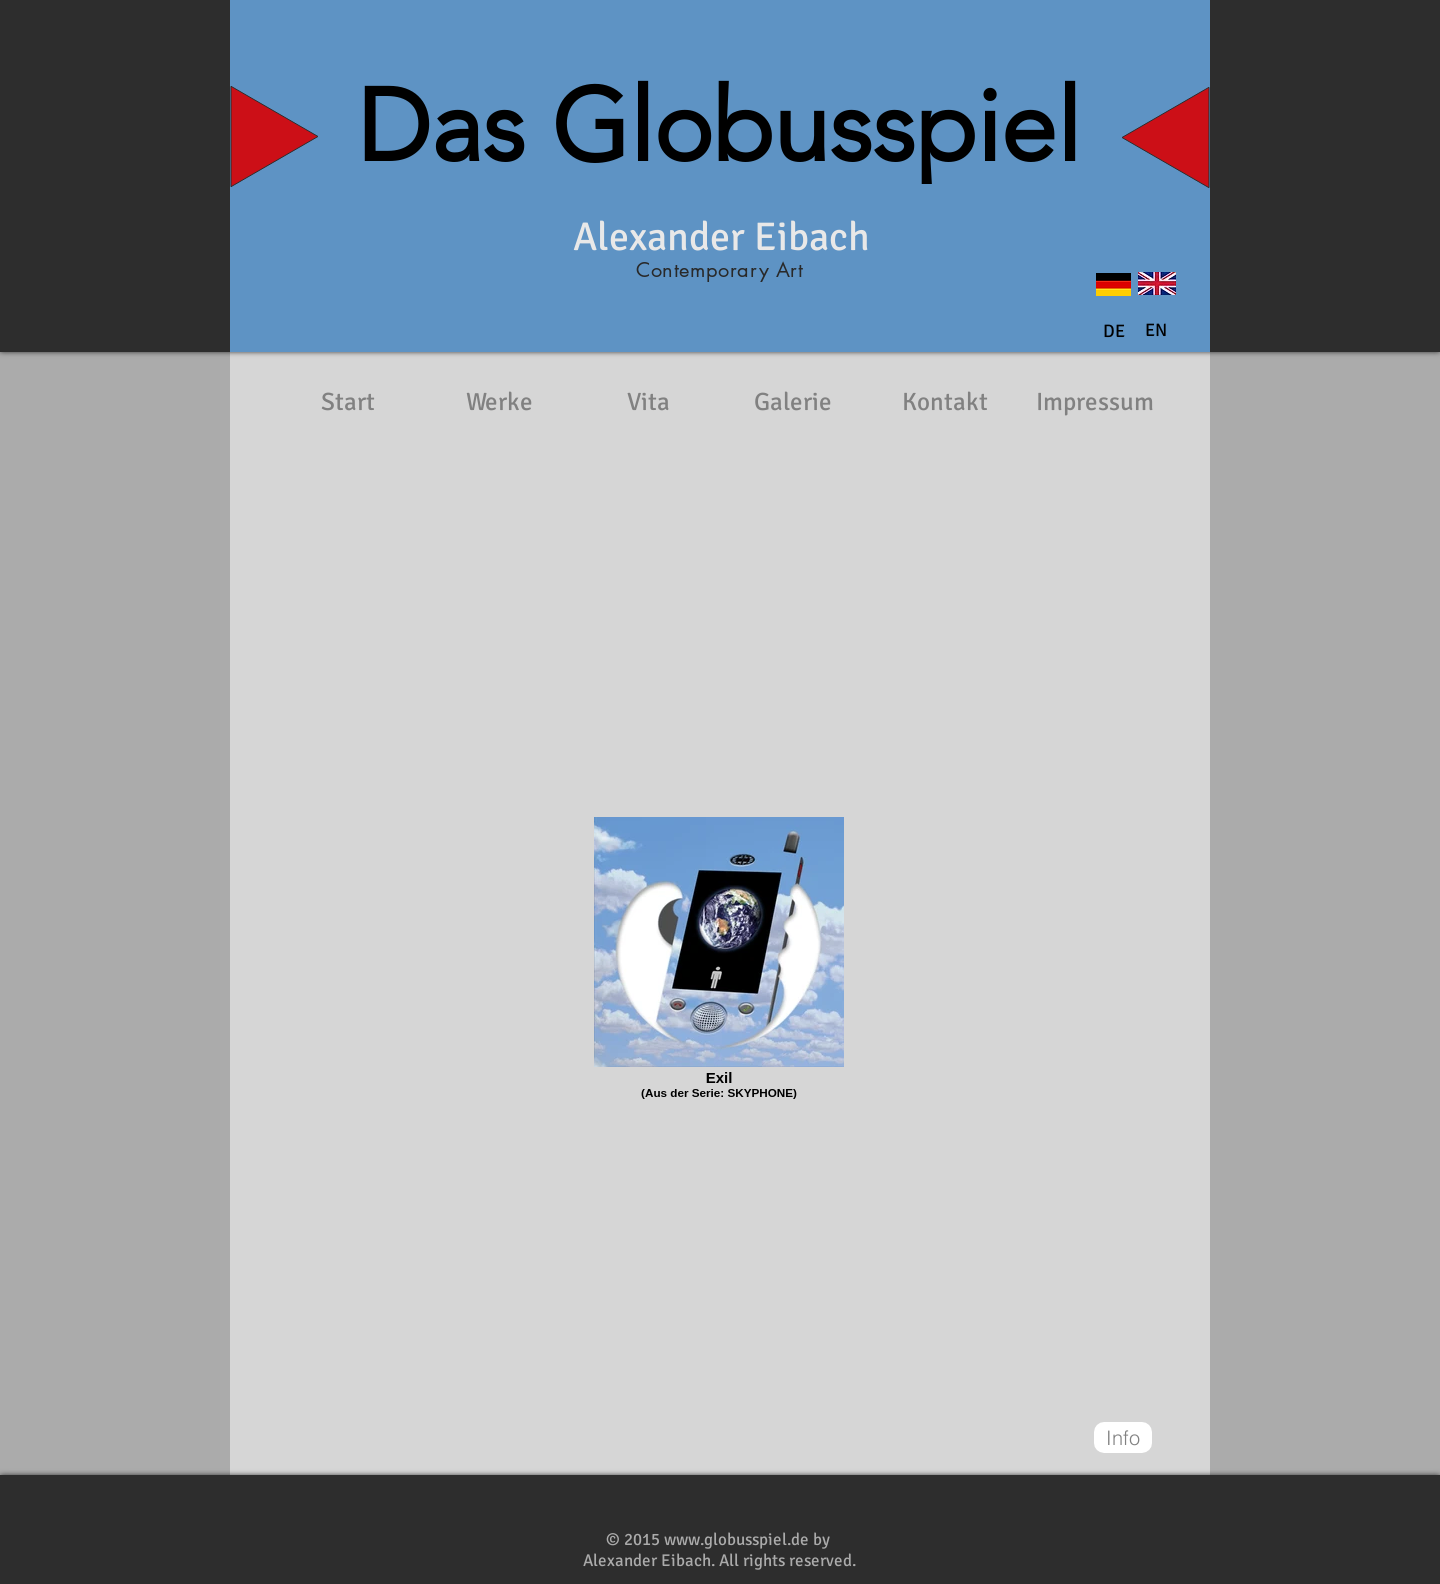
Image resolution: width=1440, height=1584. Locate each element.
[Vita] (648, 401)
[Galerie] (793, 401)
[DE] (1114, 332)
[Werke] (499, 401)
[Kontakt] (945, 401)
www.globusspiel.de (736, 1539)
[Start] (348, 401)
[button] (1156, 331)
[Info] (1123, 1437)
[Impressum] (1095, 401)
